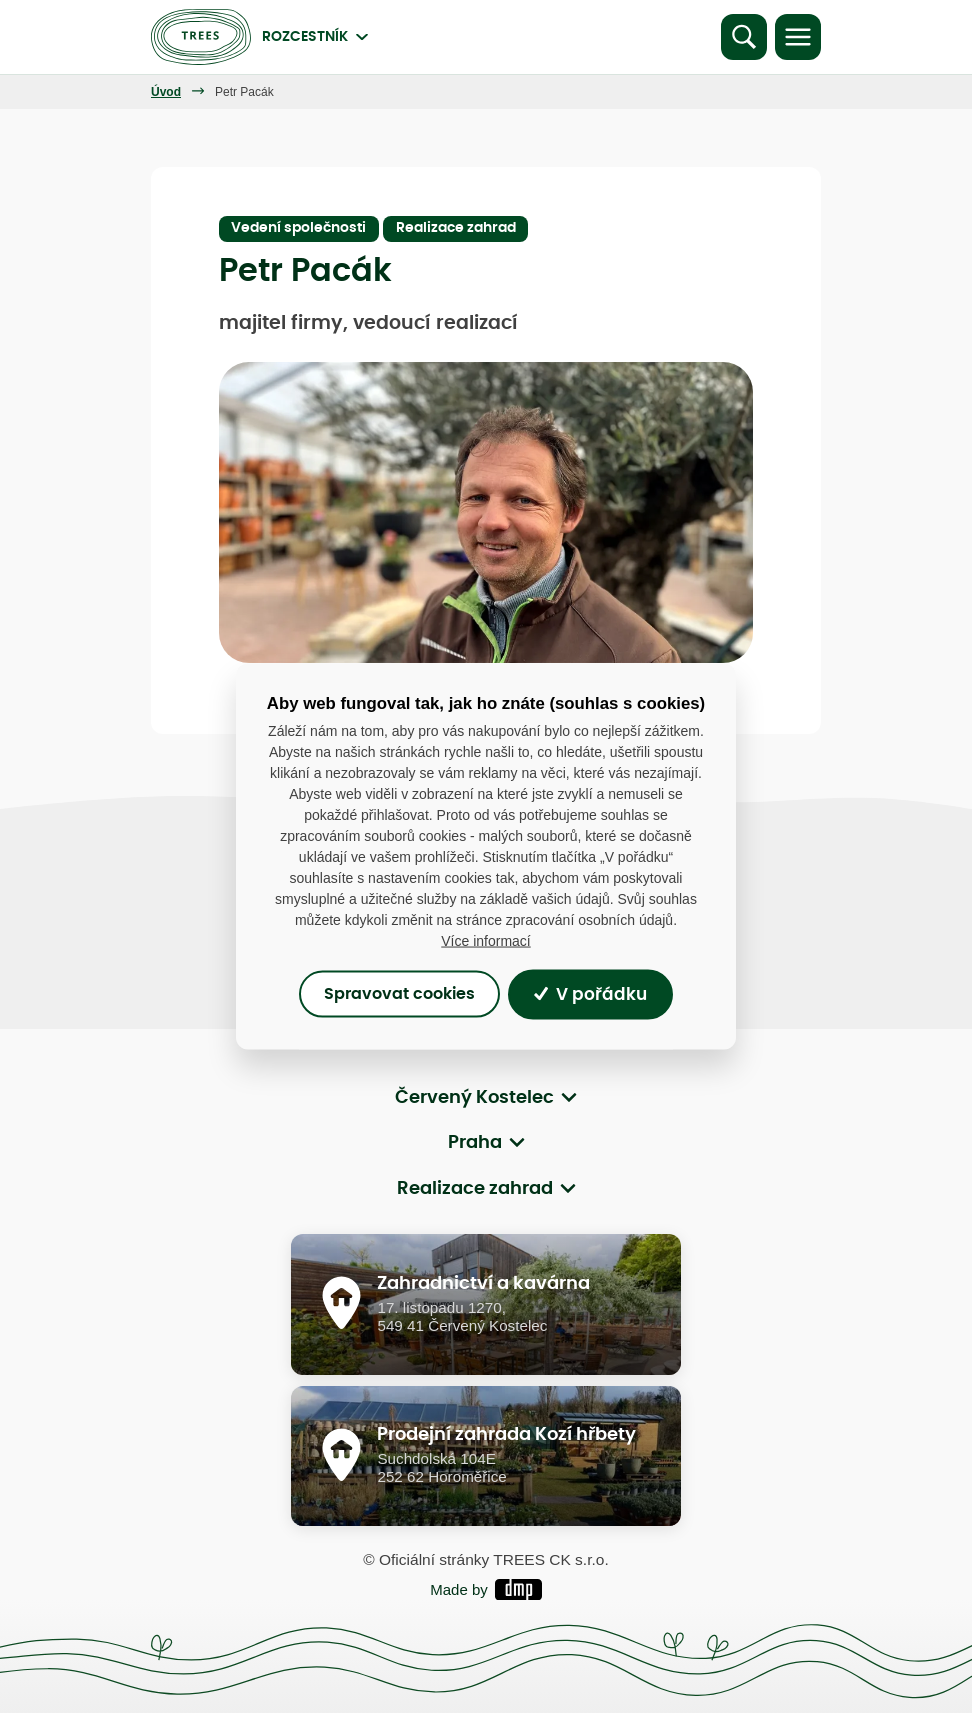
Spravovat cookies (399, 994)
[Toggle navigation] (798, 37)
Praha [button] (475, 1143)
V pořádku (590, 994)
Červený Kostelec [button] (474, 1098)
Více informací (485, 941)
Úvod (166, 92)
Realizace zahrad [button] (475, 1189)
